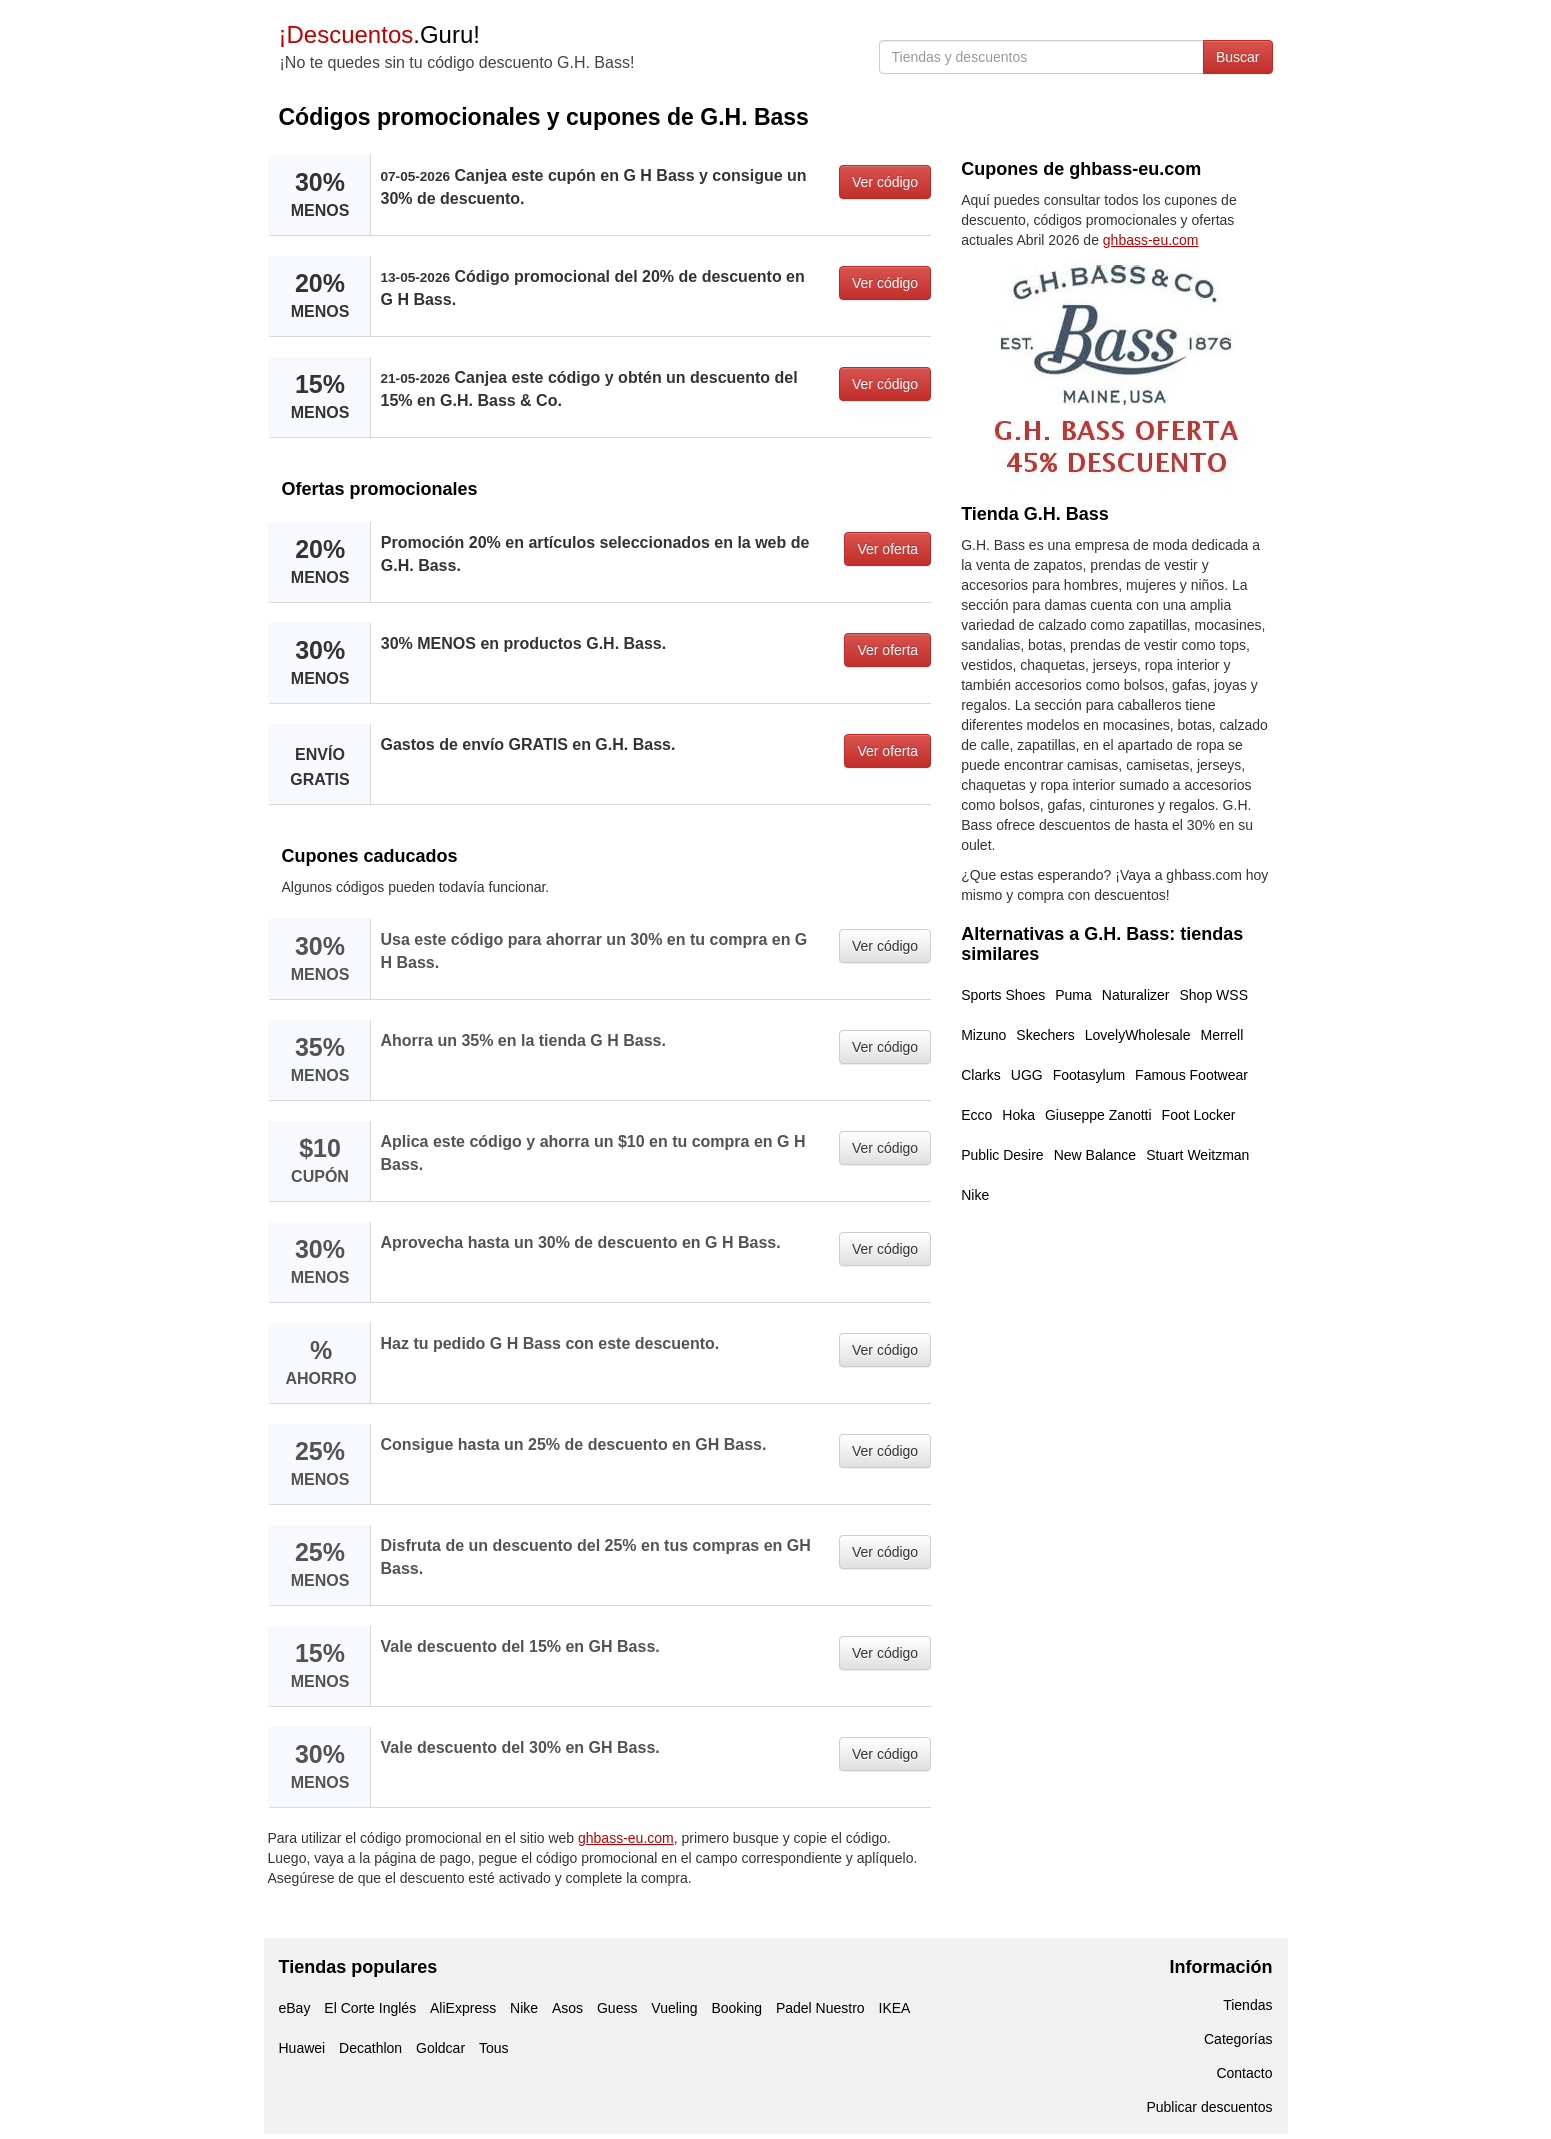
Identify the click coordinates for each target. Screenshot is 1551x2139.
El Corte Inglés (370, 2008)
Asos (567, 2008)
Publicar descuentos (1209, 2107)
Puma (1073, 995)
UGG (1027, 1075)
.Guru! (379, 34)
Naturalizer (1136, 995)
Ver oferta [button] (887, 549)
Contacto (1244, 2073)
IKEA (895, 2008)
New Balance (1095, 1155)
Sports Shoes (1003, 995)
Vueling (674, 2008)
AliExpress (463, 2008)
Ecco (976, 1115)
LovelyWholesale (1138, 1035)
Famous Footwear (1191, 1075)
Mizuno (983, 1035)
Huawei (302, 2048)
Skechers (1045, 1035)
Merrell (1222, 1035)
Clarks (981, 1075)
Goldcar (440, 2048)
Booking (736, 2008)
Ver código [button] (885, 182)
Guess (617, 2008)
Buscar (1238, 57)
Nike (975, 1195)
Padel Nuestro (820, 2008)
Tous (494, 2048)
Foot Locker (1199, 1115)
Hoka (1018, 1115)
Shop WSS (1214, 995)
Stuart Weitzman (1197, 1155)
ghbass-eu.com (626, 1838)
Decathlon (370, 2048)
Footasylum (1089, 1075)
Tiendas (1247, 2005)
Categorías (1238, 2039)
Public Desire (1002, 1155)
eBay (295, 2008)
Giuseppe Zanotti (1098, 1115)
